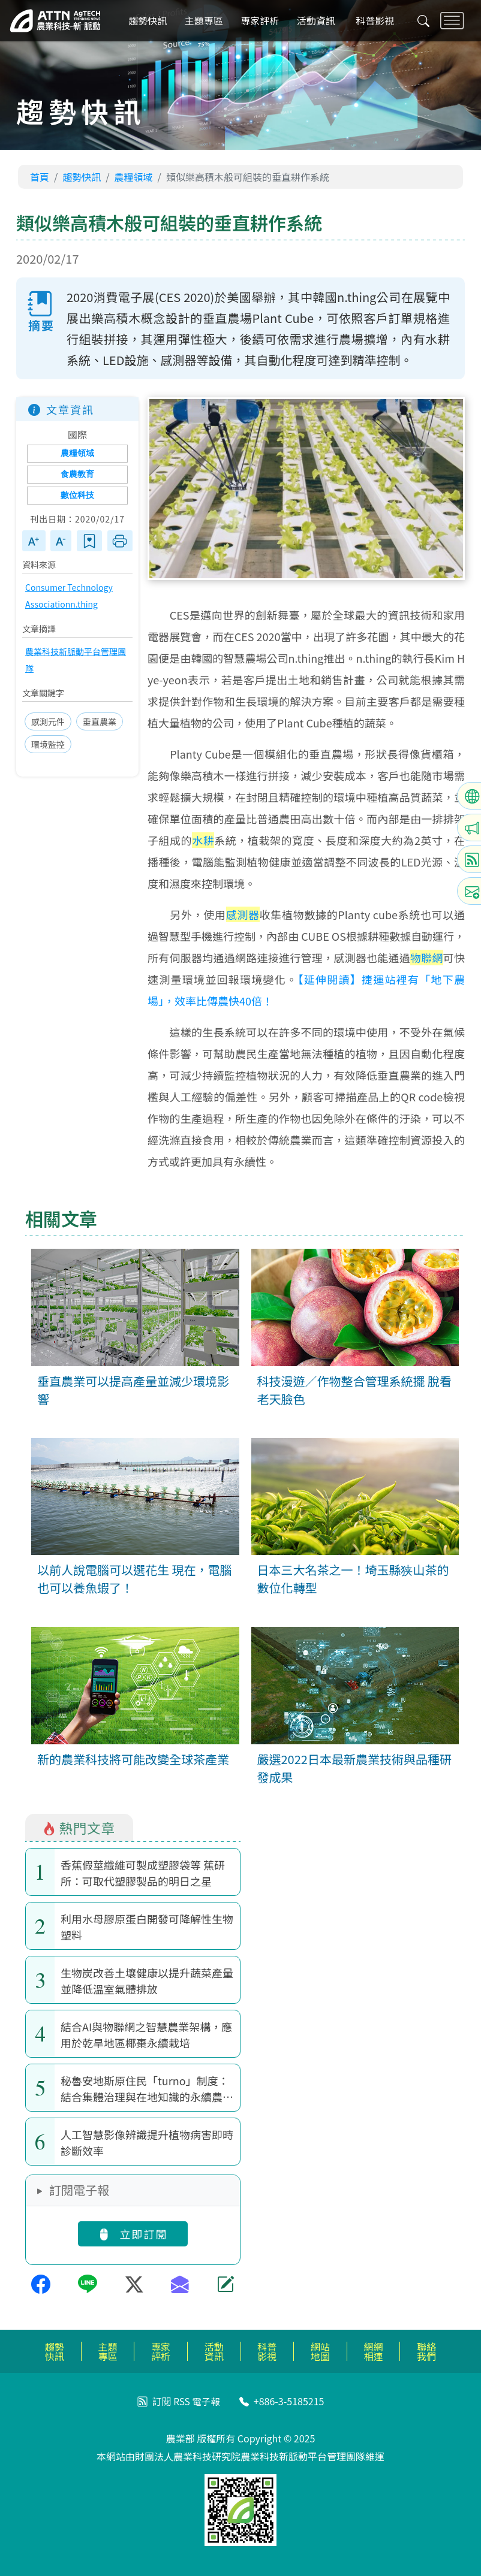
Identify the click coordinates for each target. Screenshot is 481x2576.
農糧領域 (134, 177)
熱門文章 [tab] (79, 1827)
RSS (181, 2401)
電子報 (206, 2401)
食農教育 (77, 474)
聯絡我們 (426, 2351)
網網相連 (373, 2351)
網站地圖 (320, 2351)
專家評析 (261, 21)
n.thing (84, 605)
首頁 (39, 177)
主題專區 (206, 21)
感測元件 (48, 722)
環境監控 (48, 745)
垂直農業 (99, 722)
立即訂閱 (132, 2233)
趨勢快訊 (150, 21)
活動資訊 (317, 21)
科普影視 (376, 21)
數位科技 (77, 495)
